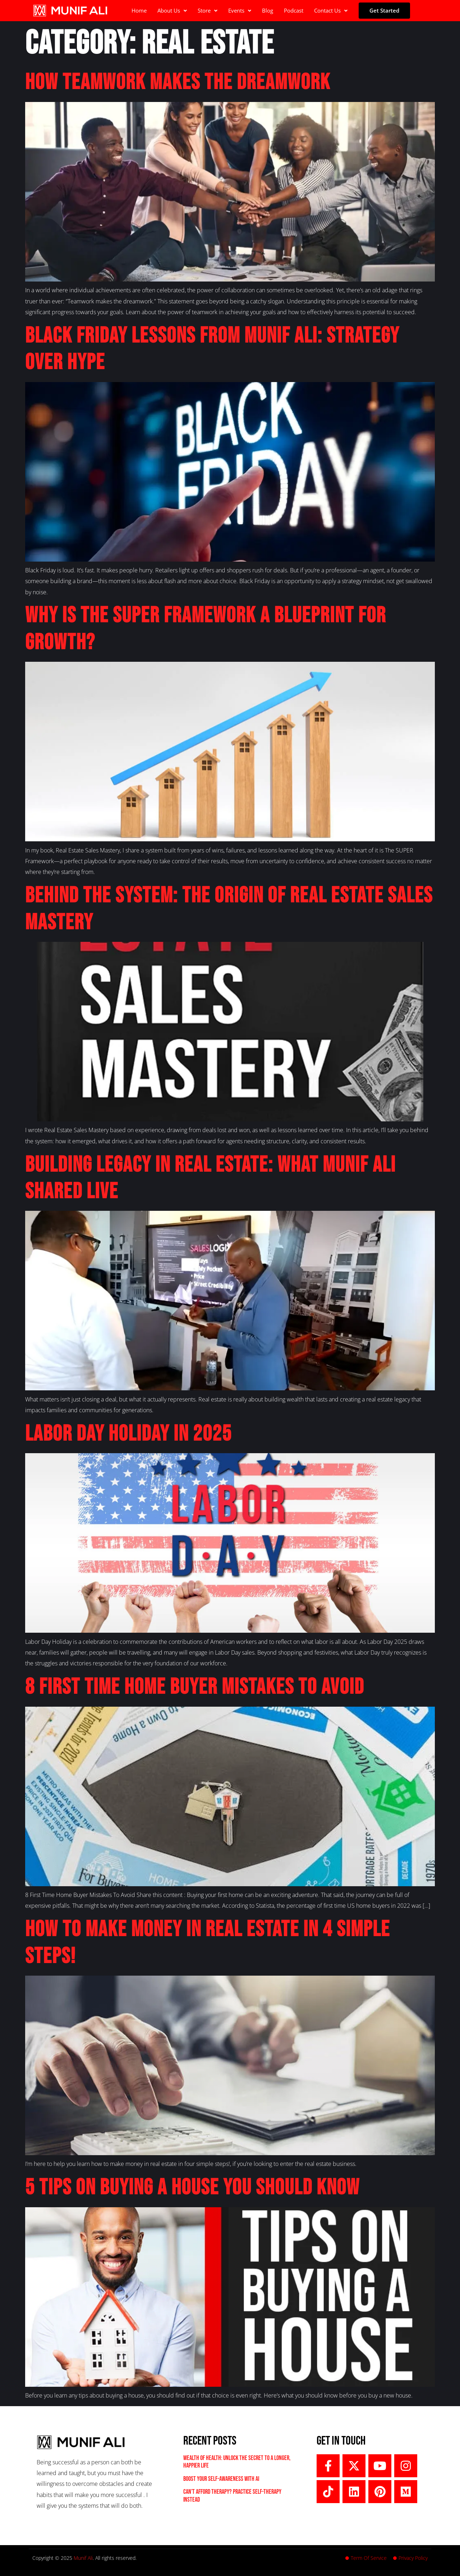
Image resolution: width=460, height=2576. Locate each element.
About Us (172, 10)
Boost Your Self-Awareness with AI (221, 2479)
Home (139, 10)
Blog (267, 10)
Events (239, 10)
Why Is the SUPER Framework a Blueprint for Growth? (205, 629)
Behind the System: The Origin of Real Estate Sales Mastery (229, 909)
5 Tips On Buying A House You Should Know (192, 2187)
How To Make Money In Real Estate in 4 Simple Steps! (207, 1943)
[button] (172, 10)
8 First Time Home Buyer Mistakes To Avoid (194, 1687)
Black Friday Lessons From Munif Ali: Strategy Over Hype (212, 349)
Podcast (293, 10)
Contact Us (331, 10)
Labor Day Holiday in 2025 (128, 1433)
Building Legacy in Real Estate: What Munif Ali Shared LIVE (210, 1178)
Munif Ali (83, 2557)
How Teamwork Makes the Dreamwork (177, 82)
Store (207, 10)
